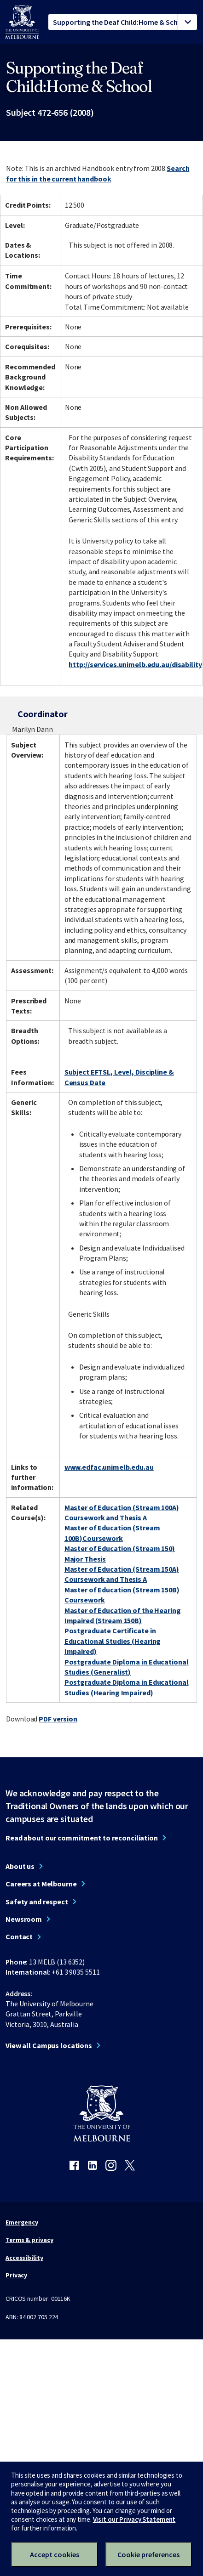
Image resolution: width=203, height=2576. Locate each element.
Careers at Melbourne (41, 1883)
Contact (19, 1936)
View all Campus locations (49, 2045)
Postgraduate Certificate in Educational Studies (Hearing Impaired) (112, 1641)
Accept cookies (54, 2554)
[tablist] (122, 22)
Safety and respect (37, 1901)
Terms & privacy (29, 2240)
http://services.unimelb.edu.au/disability (135, 664)
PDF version (58, 1718)
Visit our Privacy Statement (134, 2519)
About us (20, 1866)
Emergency (22, 2222)
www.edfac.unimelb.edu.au (109, 1467)
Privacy (16, 2275)
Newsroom (24, 1919)
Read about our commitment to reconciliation (82, 1837)
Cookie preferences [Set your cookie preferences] (148, 2554)
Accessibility (24, 2257)
